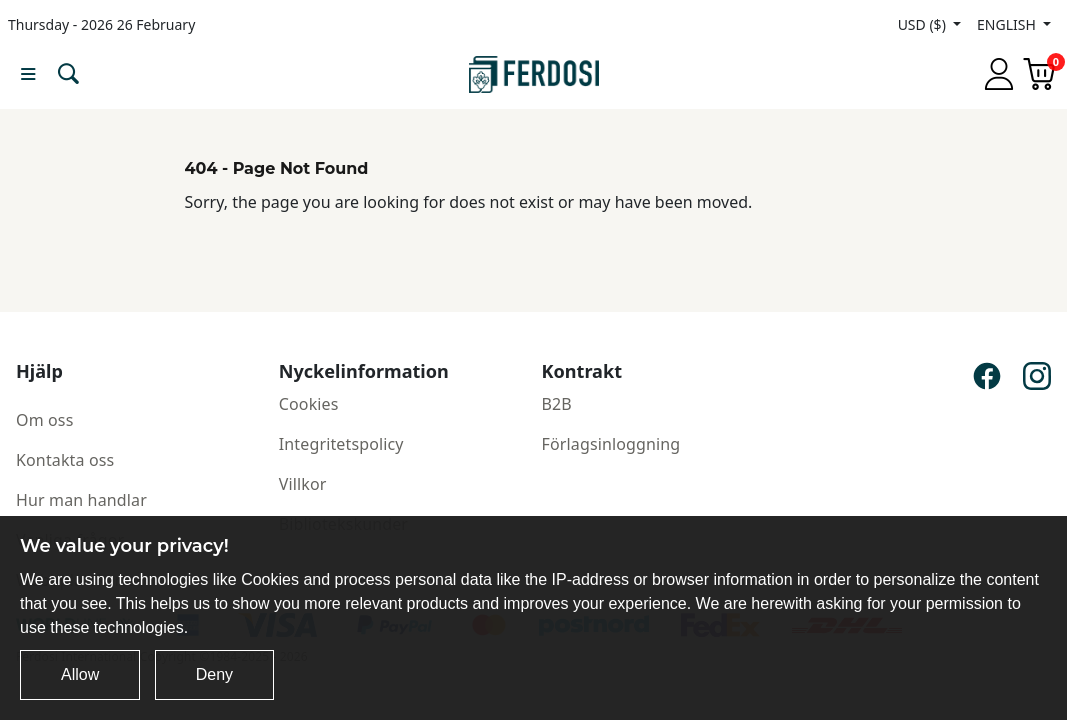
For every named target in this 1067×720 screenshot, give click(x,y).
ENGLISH (1008, 24)
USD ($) (924, 24)
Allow (80, 674)
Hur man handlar (81, 500)
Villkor (303, 484)
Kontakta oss (65, 460)
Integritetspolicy (341, 444)
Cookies (309, 404)
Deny (214, 674)
